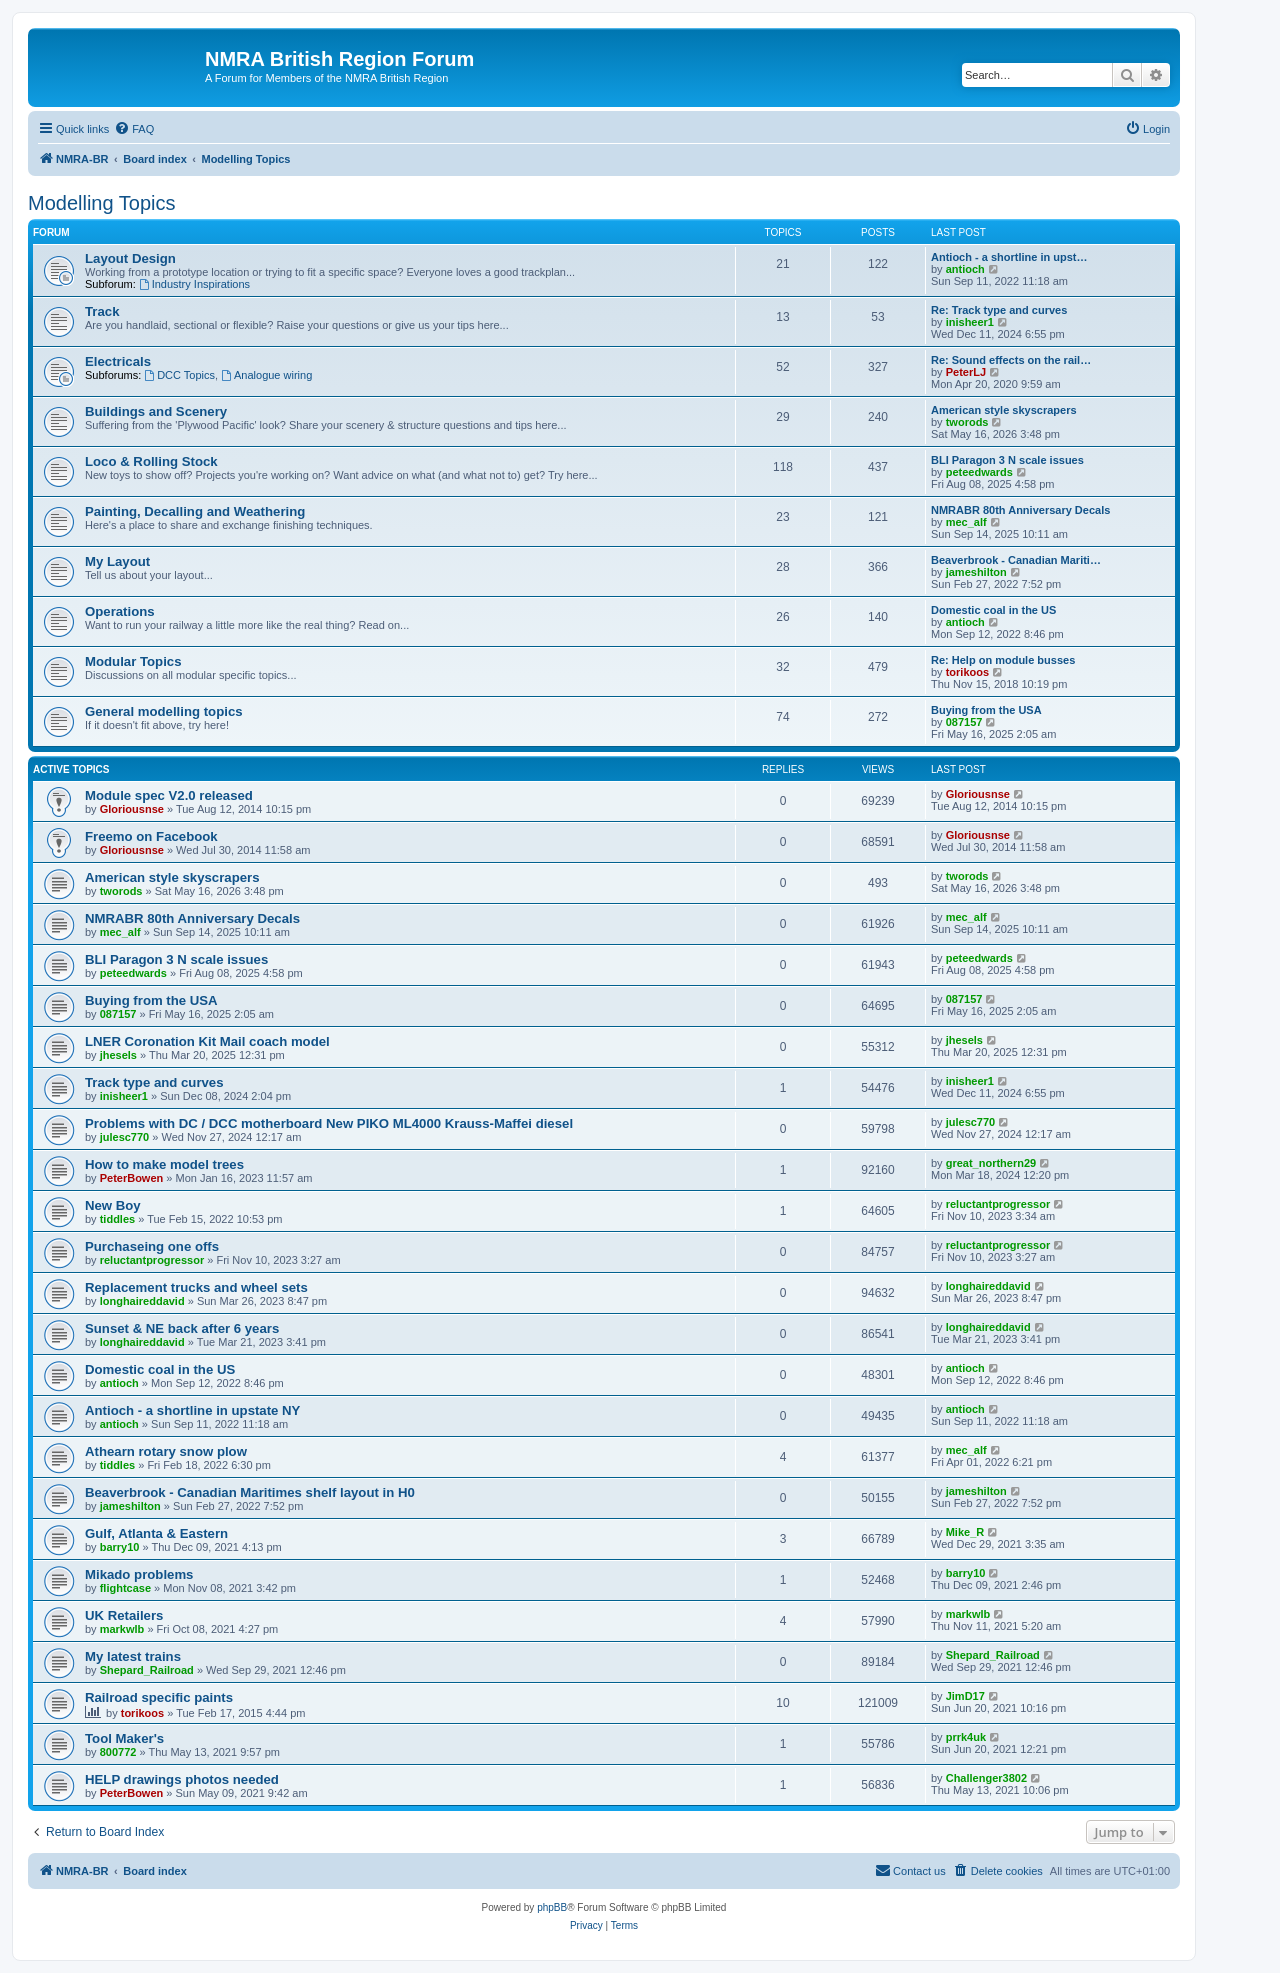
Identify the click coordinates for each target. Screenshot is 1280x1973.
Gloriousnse (132, 809)
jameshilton (976, 572)
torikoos (967, 672)
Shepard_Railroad (147, 1670)
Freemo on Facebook (151, 836)
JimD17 (965, 1696)
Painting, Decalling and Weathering (195, 511)
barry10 (120, 1547)
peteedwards (979, 472)
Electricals (118, 361)
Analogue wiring (266, 375)
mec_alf (966, 522)
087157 (964, 722)
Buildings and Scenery (156, 411)
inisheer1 (970, 322)
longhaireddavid (142, 1301)
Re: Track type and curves (999, 310)
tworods (967, 422)
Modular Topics (133, 661)
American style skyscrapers (1004, 410)
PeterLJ (966, 372)
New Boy (113, 1205)
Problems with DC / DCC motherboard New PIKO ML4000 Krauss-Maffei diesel (329, 1123)
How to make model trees (164, 1164)
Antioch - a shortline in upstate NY (192, 1410)
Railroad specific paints (159, 1697)
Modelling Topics (102, 203)
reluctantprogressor (998, 1204)
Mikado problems (139, 1574)
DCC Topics (179, 375)
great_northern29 (991, 1163)
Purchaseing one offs (152, 1246)
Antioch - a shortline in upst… (1009, 257)
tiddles (117, 1219)
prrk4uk (966, 1737)
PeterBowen (132, 1178)
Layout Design (130, 258)
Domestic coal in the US (993, 610)
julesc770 (125, 1137)
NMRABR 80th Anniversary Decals (1020, 510)
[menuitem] (134, 129)
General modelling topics (164, 711)
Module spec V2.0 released (169, 795)
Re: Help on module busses (1003, 660)
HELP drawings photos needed (182, 1779)
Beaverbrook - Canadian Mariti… (1016, 560)
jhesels (118, 1055)
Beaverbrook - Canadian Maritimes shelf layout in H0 (250, 1492)
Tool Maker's (124, 1738)
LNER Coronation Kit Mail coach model (207, 1041)
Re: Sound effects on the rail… (1011, 360)
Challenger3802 (986, 1778)
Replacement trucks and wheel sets (196, 1287)
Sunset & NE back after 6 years (182, 1328)
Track (102, 311)
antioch (965, 269)
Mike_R (965, 1532)
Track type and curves (154, 1082)
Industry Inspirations (194, 284)
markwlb (122, 1629)
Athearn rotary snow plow (166, 1451)
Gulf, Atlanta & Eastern (156, 1533)
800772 (118, 1752)
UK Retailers (124, 1615)
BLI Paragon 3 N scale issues (1007, 460)
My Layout (117, 561)
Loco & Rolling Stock (151, 461)
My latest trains (133, 1656)
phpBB (552, 1907)
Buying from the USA (986, 710)
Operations (120, 611)
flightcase (125, 1588)
